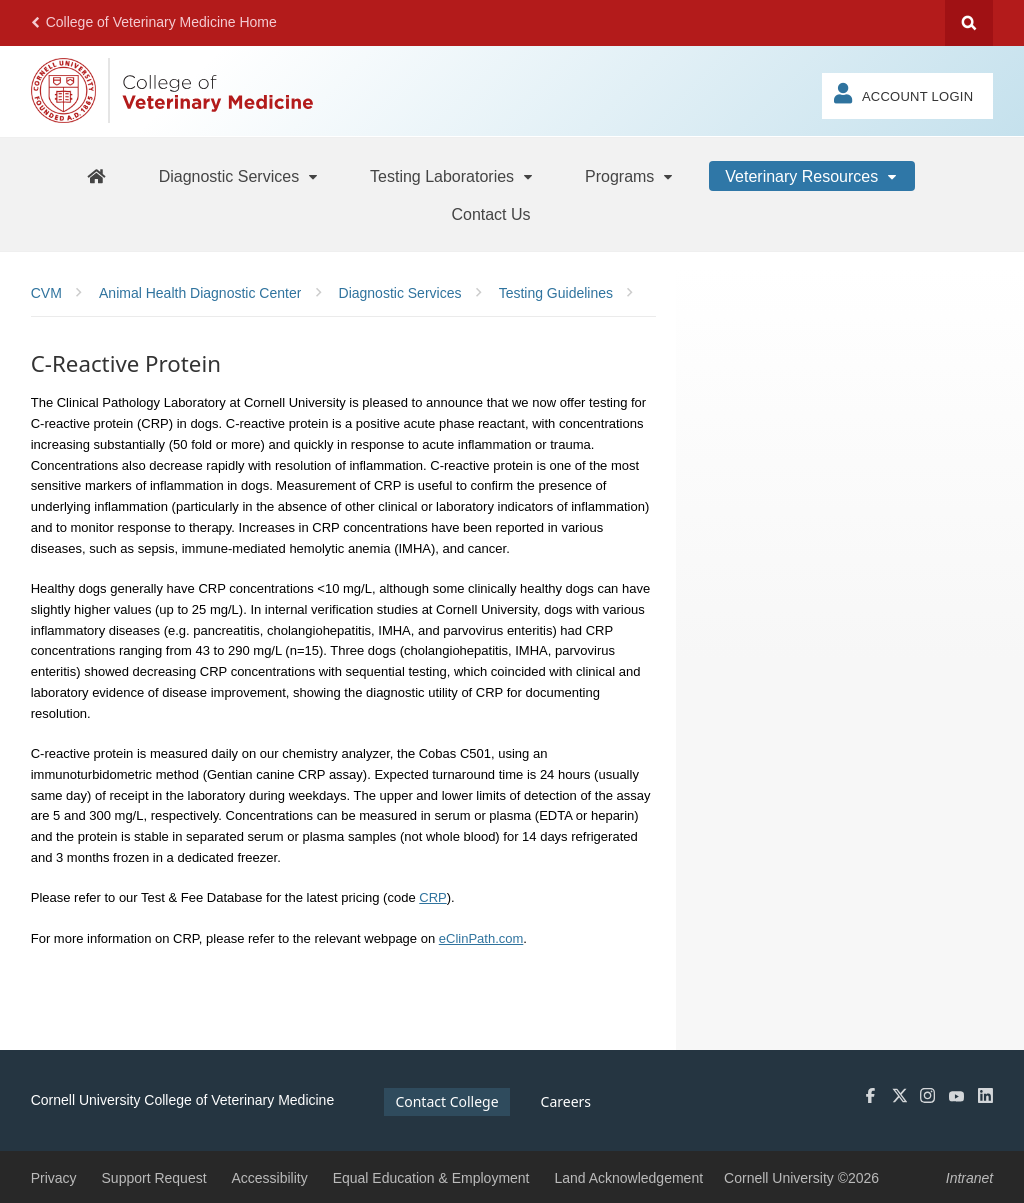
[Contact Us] (490, 214)
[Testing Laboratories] (452, 176)
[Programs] (630, 176)
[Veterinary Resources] (812, 176)
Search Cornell (969, 23)
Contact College (446, 1101)
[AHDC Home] (96, 175)
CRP (432, 897)
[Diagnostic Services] (240, 176)
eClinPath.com (481, 938)
